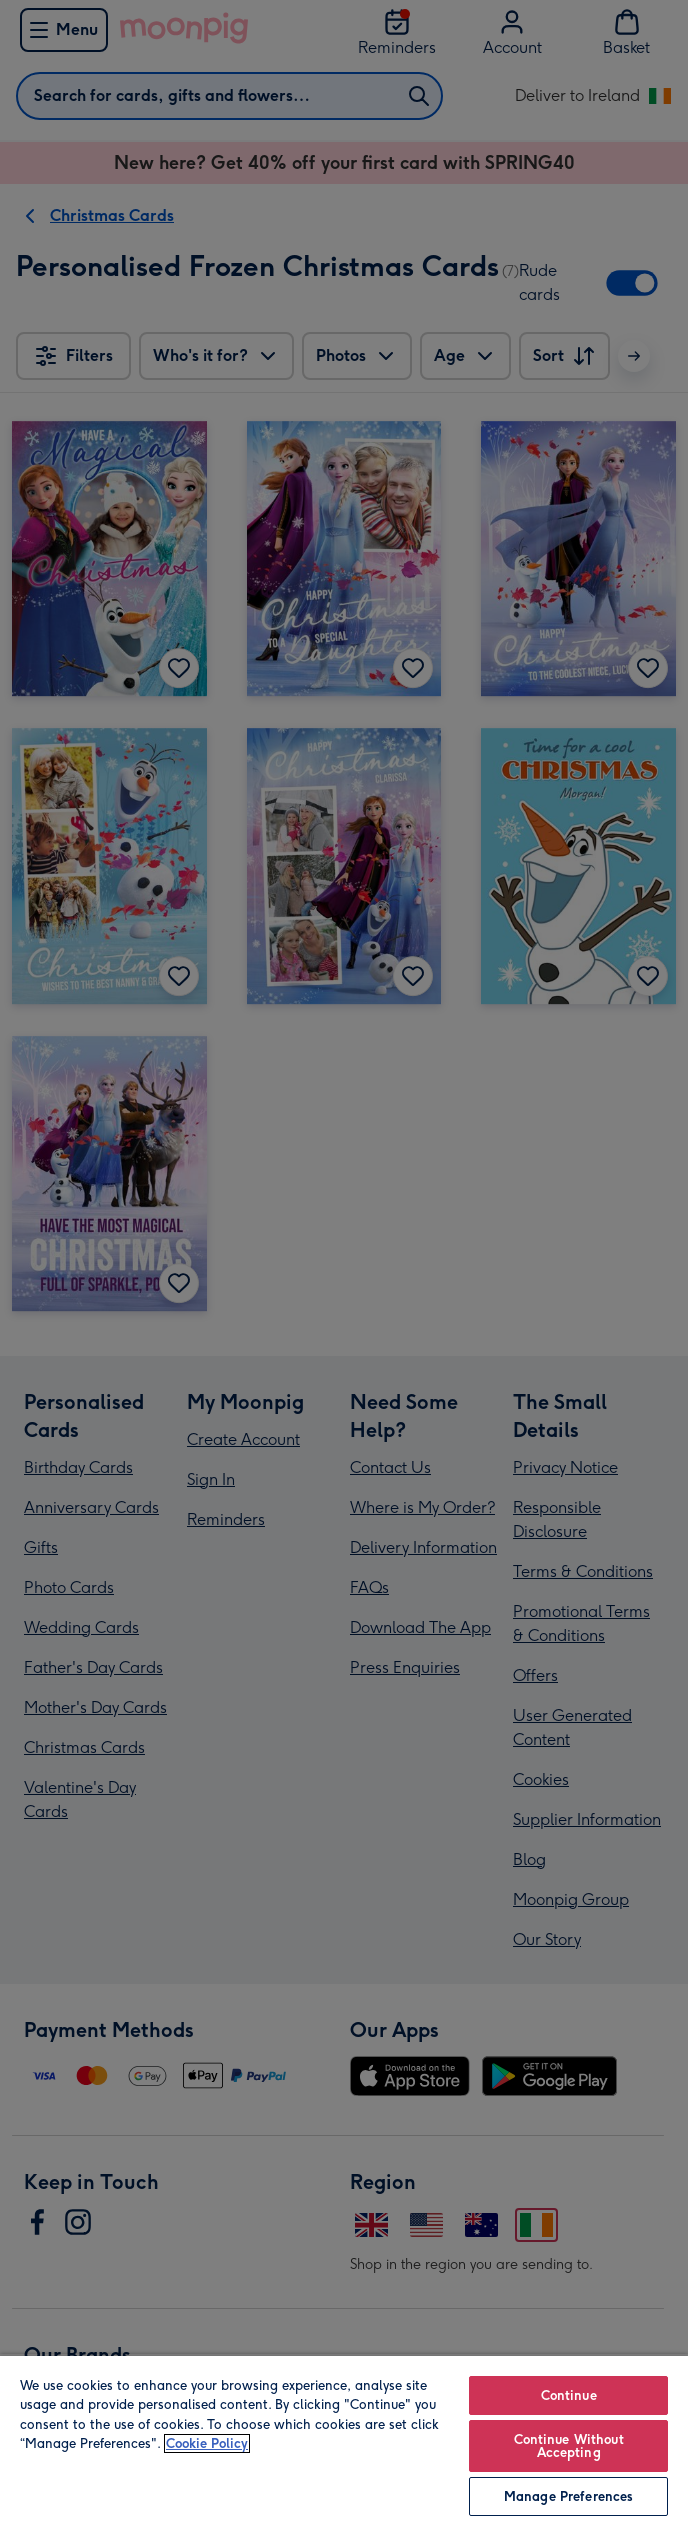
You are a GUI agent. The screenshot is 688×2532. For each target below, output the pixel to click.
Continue (569, 2395)
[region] (344, 2443)
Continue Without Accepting (569, 2446)
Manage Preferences (568, 2496)
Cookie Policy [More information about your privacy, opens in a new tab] (207, 2443)
